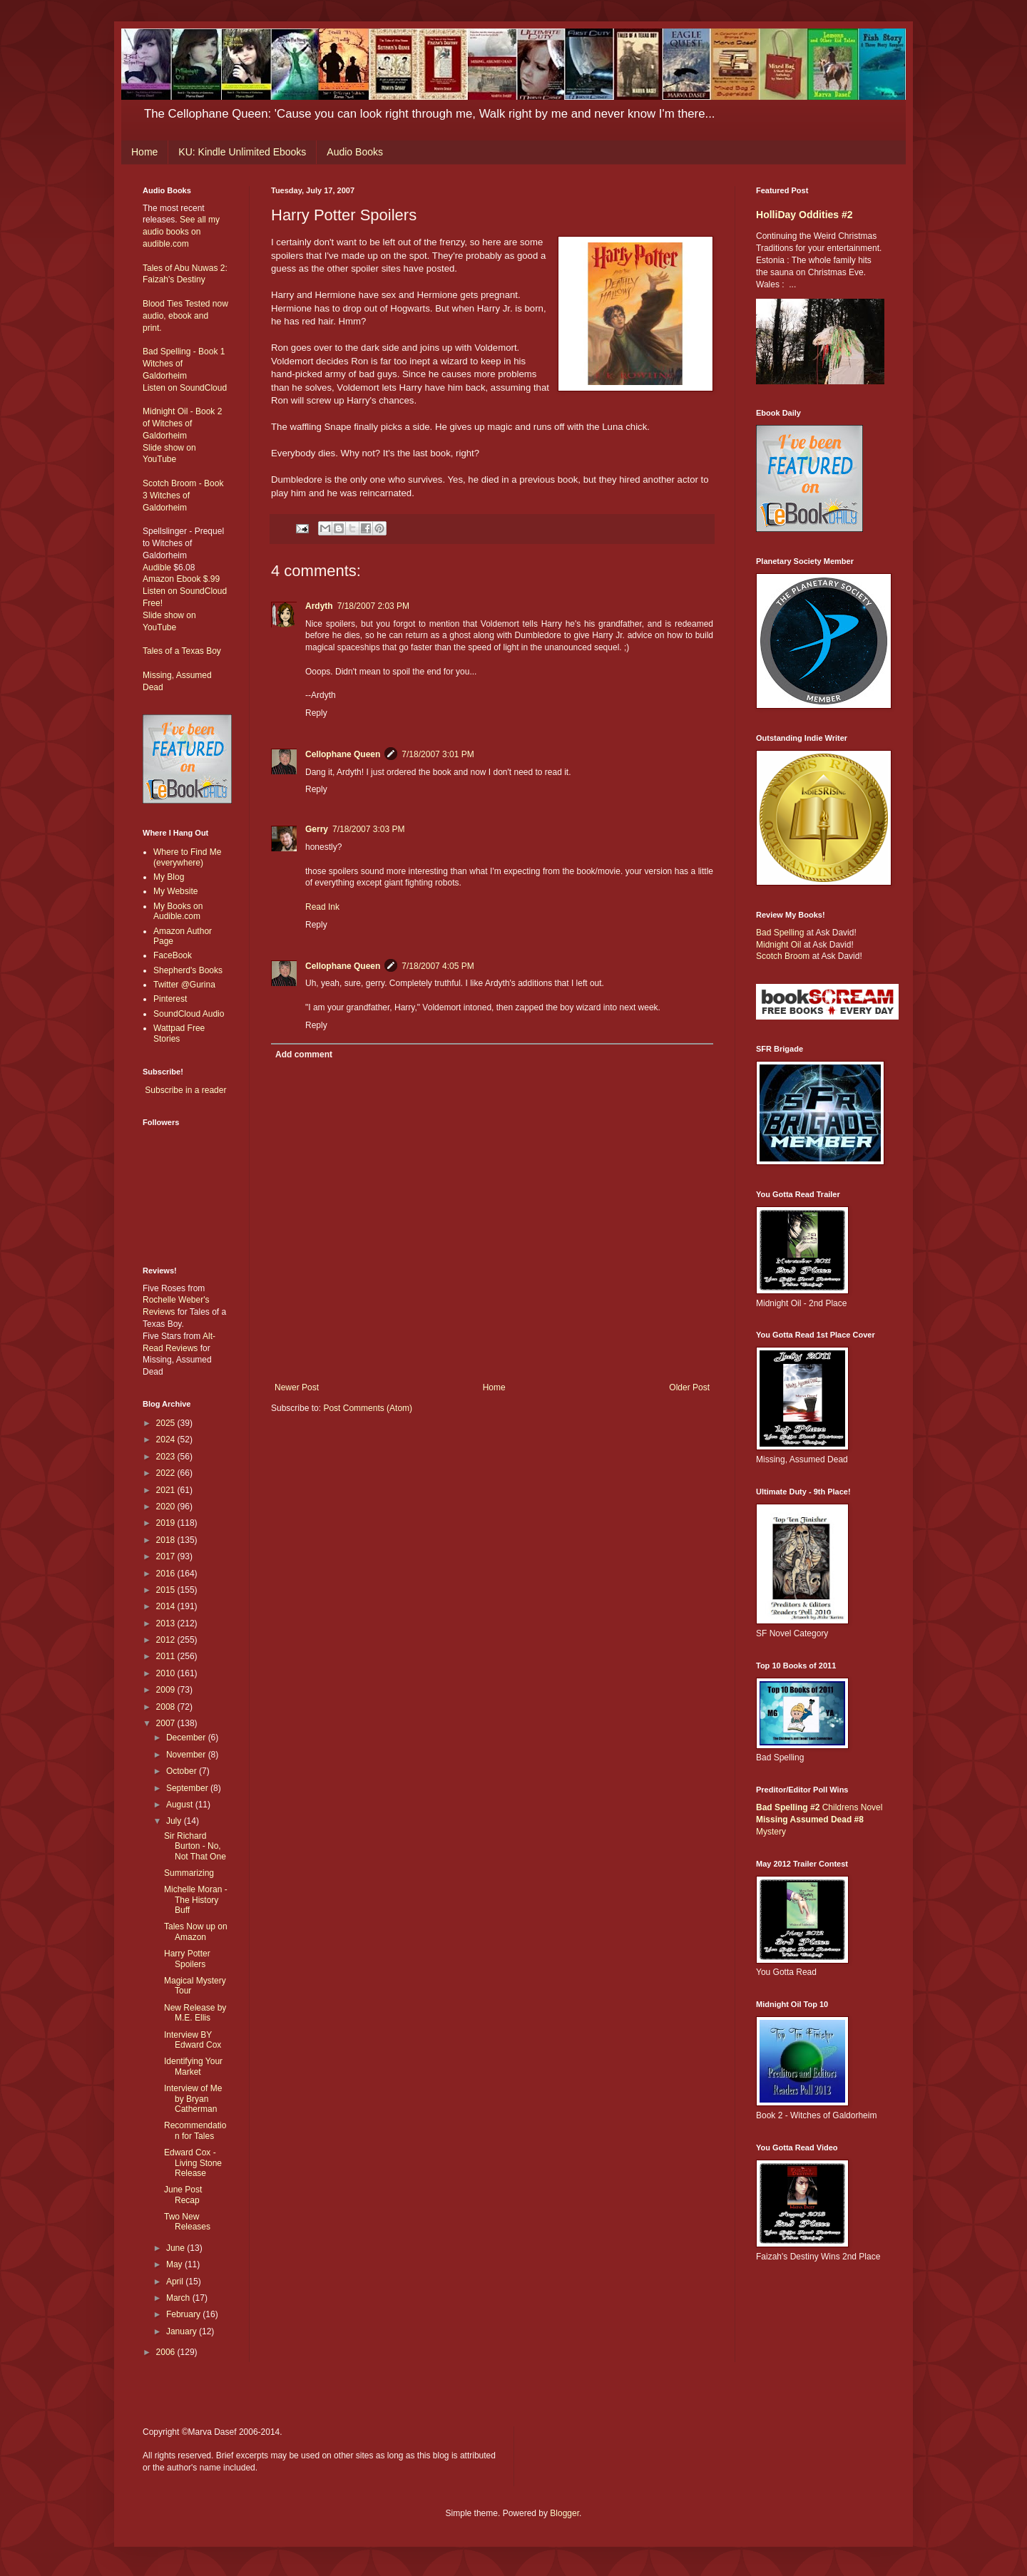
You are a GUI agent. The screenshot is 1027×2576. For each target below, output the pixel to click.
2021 (167, 1490)
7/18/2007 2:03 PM (373, 606)
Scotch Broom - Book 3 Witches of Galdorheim (183, 495)
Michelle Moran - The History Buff (196, 1899)
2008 (167, 1707)
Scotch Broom (782, 956)
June (176, 2248)
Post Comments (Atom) (367, 1408)
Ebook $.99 (198, 579)
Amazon (158, 579)
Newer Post (297, 1387)
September (188, 1788)
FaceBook (172, 955)
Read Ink (322, 907)
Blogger (564, 2513)
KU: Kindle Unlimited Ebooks (242, 152)
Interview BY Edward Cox (192, 2040)
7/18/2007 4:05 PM (438, 966)
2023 (167, 1457)
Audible (157, 568)
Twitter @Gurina (184, 985)
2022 (167, 1473)
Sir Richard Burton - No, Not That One (195, 1846)
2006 (167, 2352)
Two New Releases (187, 2222)
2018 (167, 1540)
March (179, 2298)
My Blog (168, 877)
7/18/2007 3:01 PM (438, 754)
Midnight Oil (778, 945)
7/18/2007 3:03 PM (368, 829)
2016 (167, 1574)
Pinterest (170, 999)
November (187, 1755)
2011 (167, 1656)
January (182, 2331)
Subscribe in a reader (185, 1090)
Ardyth (319, 606)
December (187, 1738)
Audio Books (355, 152)
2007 (167, 1723)
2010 (167, 1673)
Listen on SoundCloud (185, 388)
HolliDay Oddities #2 (804, 214)
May (175, 2264)
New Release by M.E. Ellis (195, 2013)
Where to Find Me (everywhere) (187, 857)
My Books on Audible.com (178, 911)
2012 (167, 1640)
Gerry (316, 829)
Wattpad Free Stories (179, 1033)
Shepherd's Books (188, 970)
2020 (167, 1507)
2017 (167, 1556)
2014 (167, 1606)
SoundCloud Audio (188, 1014)
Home (144, 152)
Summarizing (189, 1873)
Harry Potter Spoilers (187, 1959)
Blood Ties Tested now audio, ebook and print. (185, 316)
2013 (167, 1623)
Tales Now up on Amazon (196, 1931)
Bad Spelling (780, 933)
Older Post (689, 1387)
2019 (167, 1523)
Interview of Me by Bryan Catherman (193, 2098)
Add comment (303, 1054)
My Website (175, 891)
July (175, 1821)
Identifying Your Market (193, 2066)
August (180, 1805)
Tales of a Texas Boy (182, 651)
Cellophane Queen (342, 754)
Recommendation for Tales (195, 2130)
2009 (167, 1690)
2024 (167, 1439)
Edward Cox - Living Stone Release (193, 2162)
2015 (167, 1590)
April (175, 2282)
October (182, 1771)
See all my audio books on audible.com (181, 232)
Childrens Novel (819, 1807)
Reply (316, 713)
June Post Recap (183, 2195)
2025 (167, 1423)
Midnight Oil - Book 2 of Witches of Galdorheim (182, 423)
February (184, 2314)
